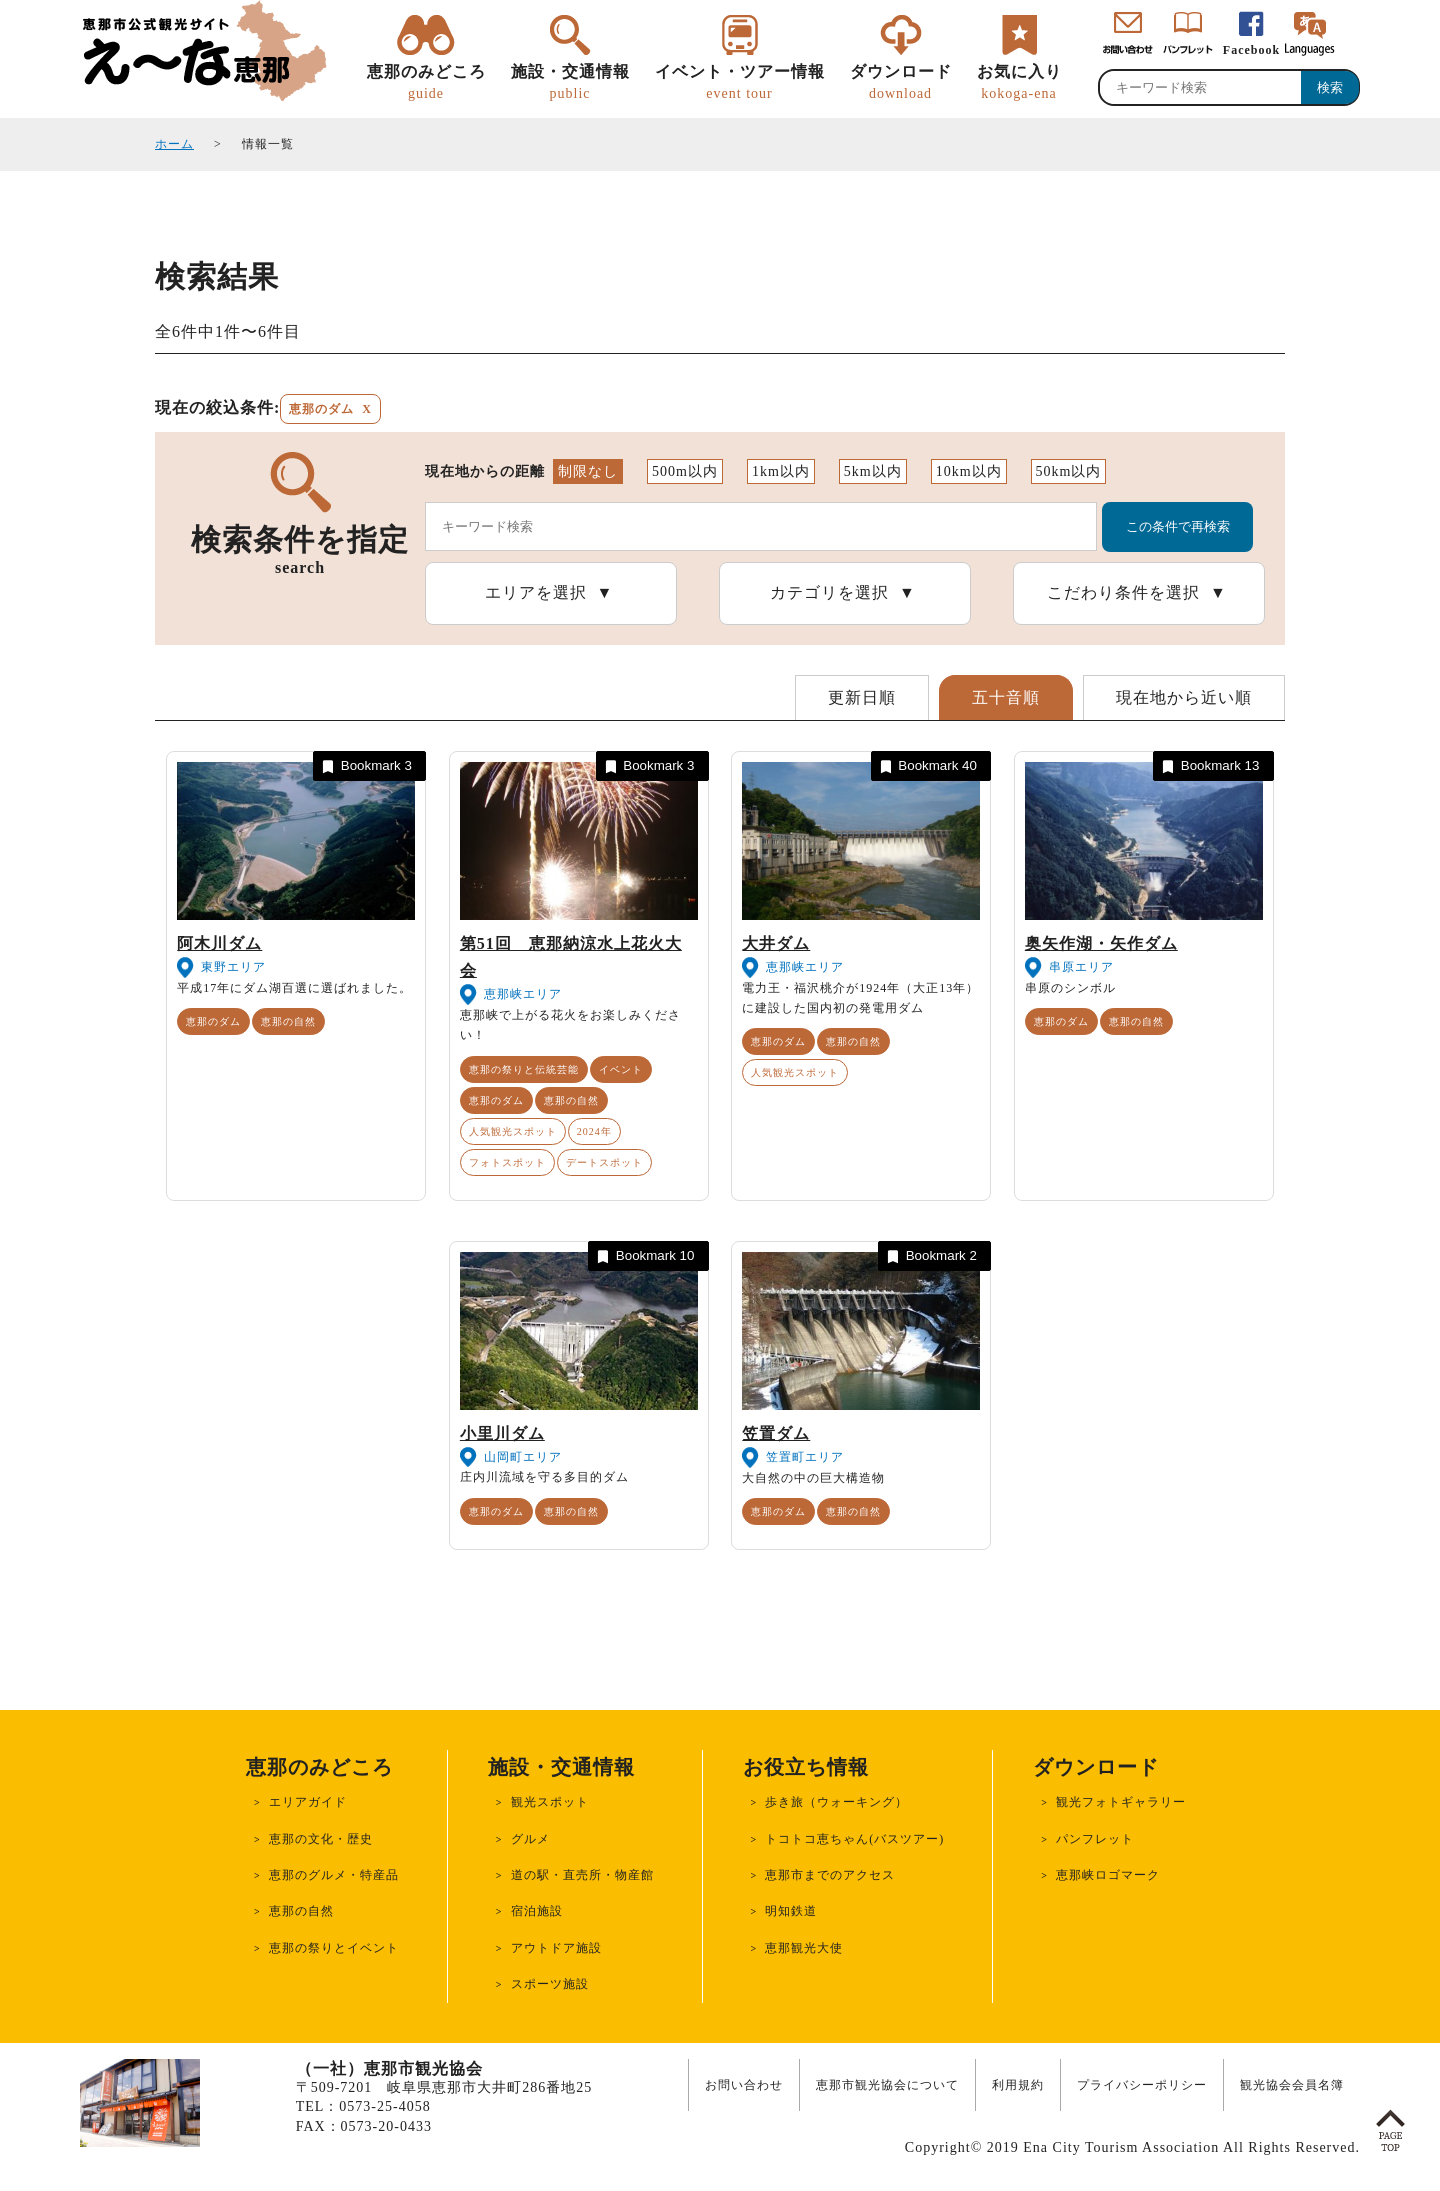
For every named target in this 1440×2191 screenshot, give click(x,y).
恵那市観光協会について (887, 2085)
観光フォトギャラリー (1121, 1802)
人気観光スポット (513, 1131)
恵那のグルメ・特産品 (334, 1875)
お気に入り (1019, 83)
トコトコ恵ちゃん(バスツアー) (854, 1839)
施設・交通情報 (570, 83)
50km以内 (1069, 471)
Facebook (1251, 50)
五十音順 (1006, 697)
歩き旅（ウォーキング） (836, 1802)
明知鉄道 (791, 1911)
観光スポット (550, 1802)
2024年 (594, 1131)
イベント (621, 1069)
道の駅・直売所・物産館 (582, 1875)
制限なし (588, 471)
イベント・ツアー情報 (740, 83)
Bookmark (365, 766)
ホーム (174, 144)
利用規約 (1018, 2085)
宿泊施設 (537, 1911)
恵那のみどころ (426, 83)
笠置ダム (776, 1433)
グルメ (530, 1839)
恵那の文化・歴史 (321, 1839)
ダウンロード (901, 83)
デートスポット (604, 1162)
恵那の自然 (288, 1021)
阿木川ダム (219, 943)
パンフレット (1095, 1839)
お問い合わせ (744, 2085)
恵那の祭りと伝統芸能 (524, 1069)
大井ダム (776, 943)
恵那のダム (213, 1021)
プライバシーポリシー (1142, 2085)
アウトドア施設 (556, 1948)
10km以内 (969, 471)
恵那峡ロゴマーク (1108, 1875)
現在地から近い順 (1184, 697)
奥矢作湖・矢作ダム (1101, 943)
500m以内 (685, 471)
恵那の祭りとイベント (334, 1948)
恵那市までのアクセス (830, 1875)
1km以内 (781, 471)
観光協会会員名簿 (1292, 2085)
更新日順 (862, 697)
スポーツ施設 (550, 1984)
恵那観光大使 (804, 1948)
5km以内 (873, 471)
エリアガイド (308, 1802)
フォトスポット (507, 1162)
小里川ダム (502, 1433)
